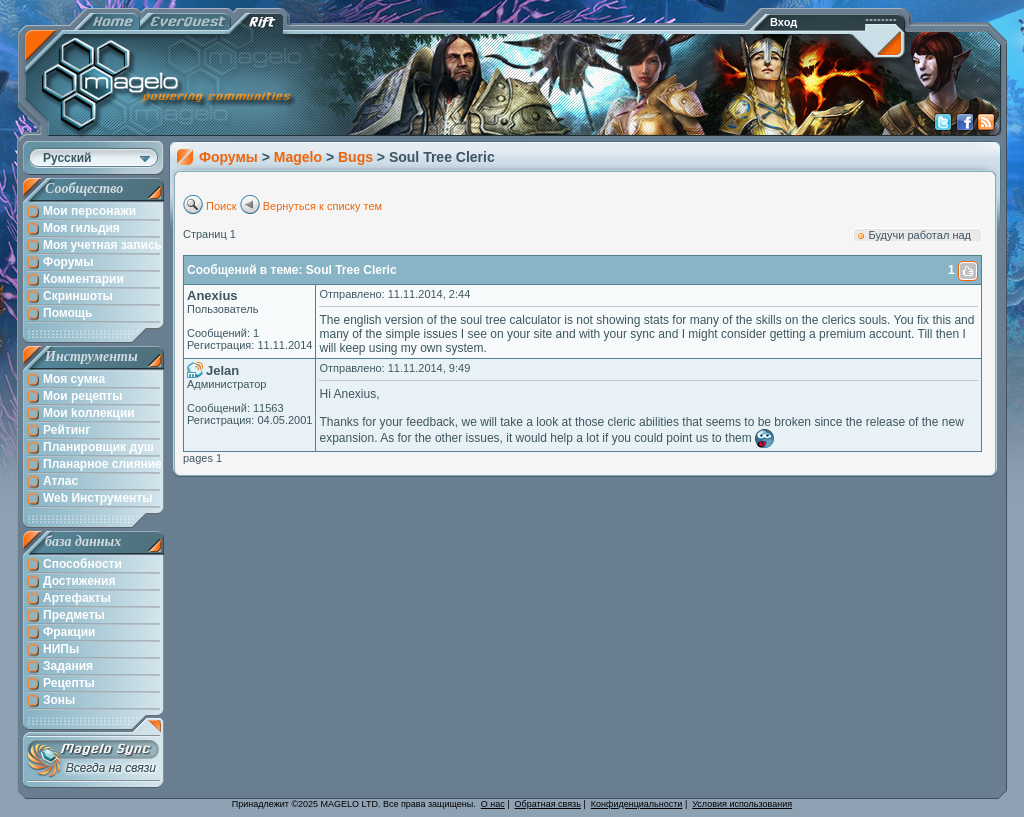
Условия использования (742, 804)
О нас (493, 804)
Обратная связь (548, 804)
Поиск (221, 206)
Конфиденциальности (637, 804)
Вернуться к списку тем (323, 206)
